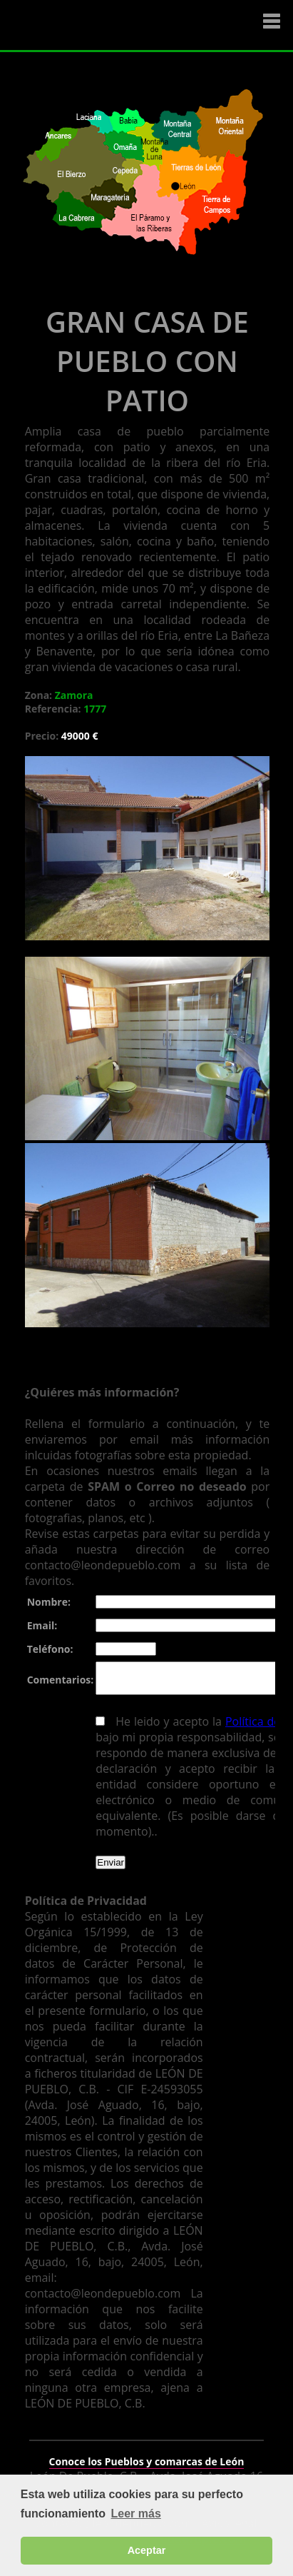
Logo (96, 25)
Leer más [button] (136, 2513)
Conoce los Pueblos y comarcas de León (147, 2452)
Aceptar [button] (147, 2550)
